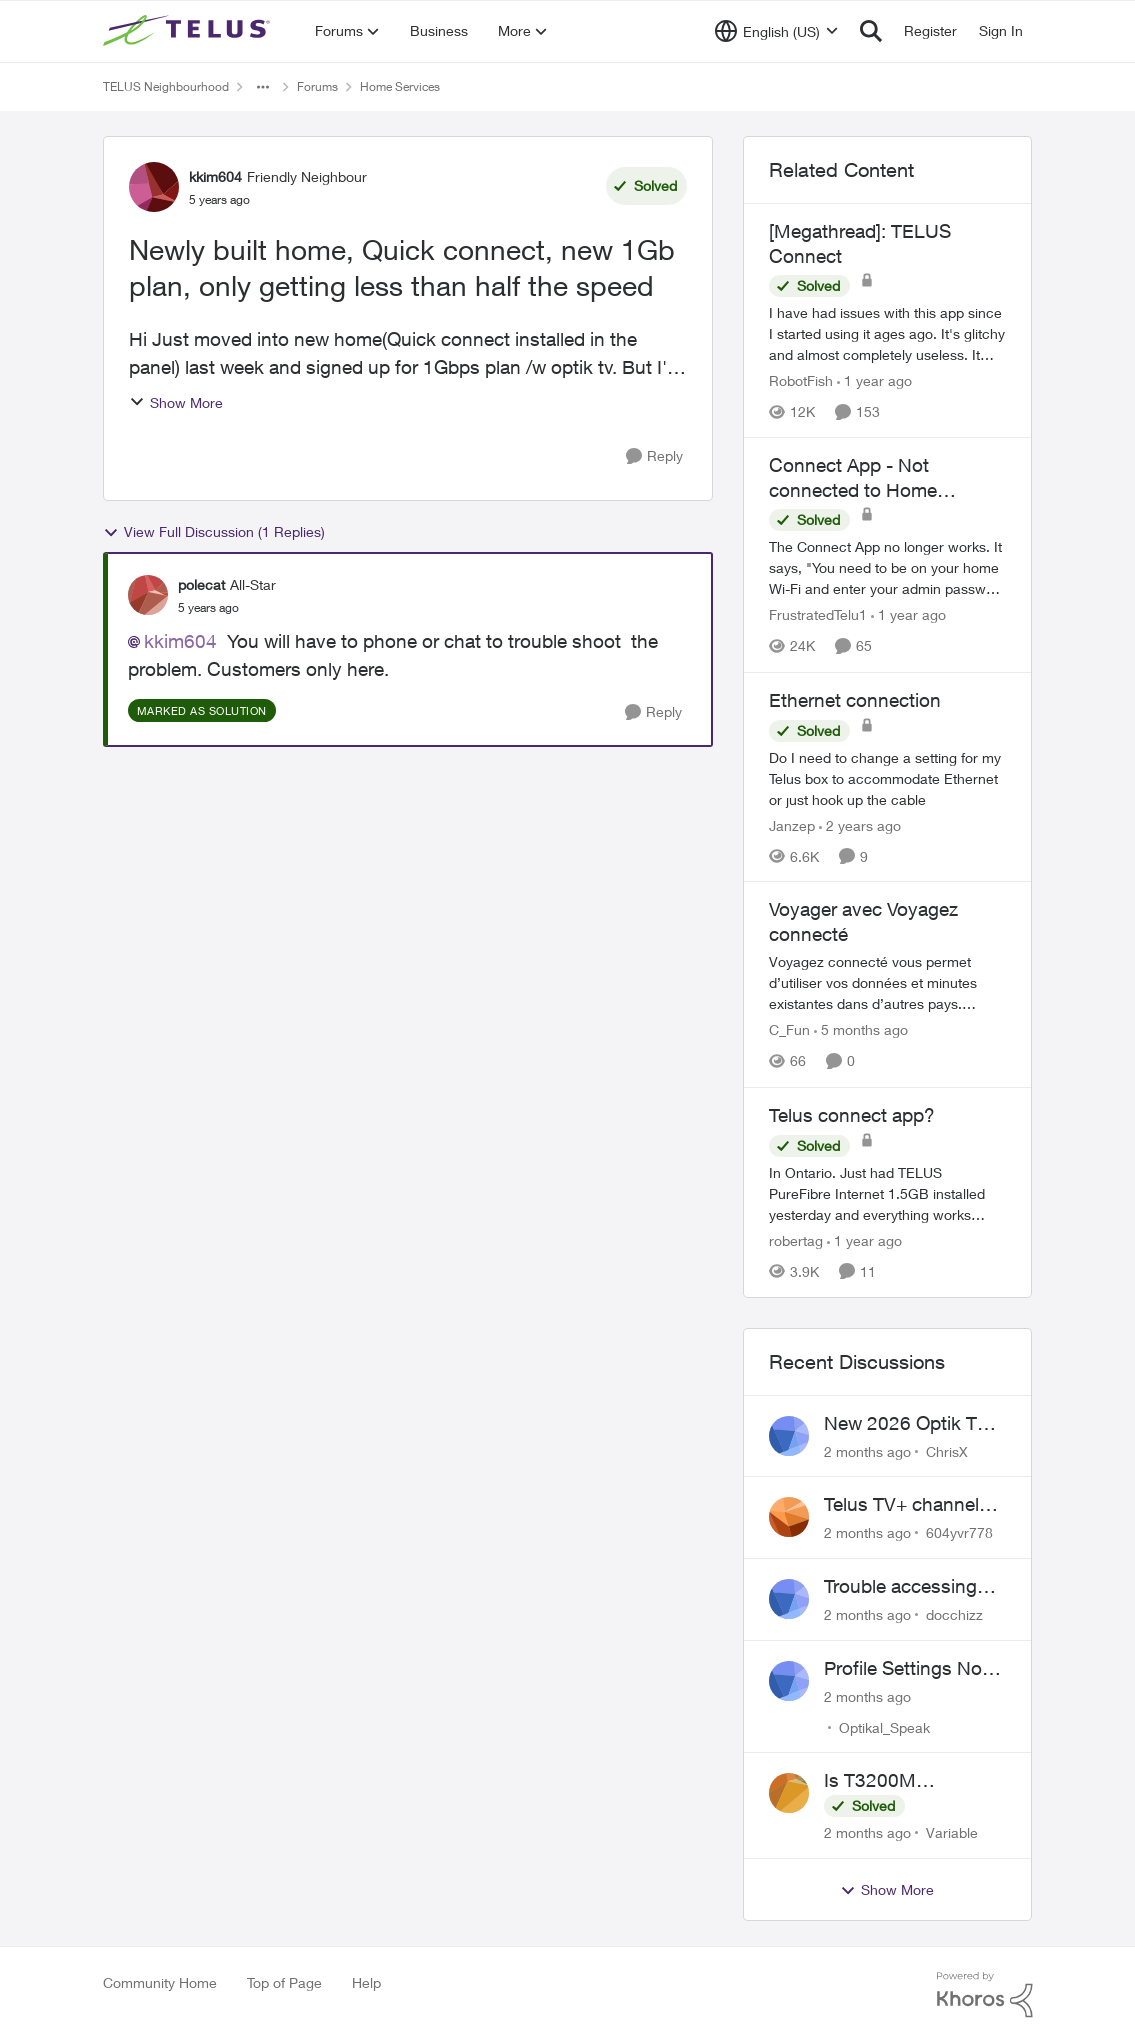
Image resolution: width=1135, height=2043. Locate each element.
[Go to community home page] (189, 31)
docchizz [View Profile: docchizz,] (954, 1614)
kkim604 (180, 641)
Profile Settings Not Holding (906, 1669)
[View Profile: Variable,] (789, 1793)
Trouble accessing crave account (900, 1587)
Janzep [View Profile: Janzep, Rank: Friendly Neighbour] (792, 824)
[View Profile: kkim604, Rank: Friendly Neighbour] (154, 187)
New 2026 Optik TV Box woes (906, 1424)
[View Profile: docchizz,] (789, 1599)
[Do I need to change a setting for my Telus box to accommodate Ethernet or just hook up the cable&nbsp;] (888, 777)
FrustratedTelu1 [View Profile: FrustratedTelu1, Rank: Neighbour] (818, 615)
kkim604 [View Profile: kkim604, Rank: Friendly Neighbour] (215, 176)
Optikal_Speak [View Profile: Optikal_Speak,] (884, 1726)
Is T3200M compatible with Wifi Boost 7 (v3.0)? (909, 1781)
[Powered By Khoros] (985, 1995)
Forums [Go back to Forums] (317, 86)
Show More (176, 402)
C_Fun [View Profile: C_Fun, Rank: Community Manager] (789, 1030)
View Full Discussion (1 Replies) (214, 532)
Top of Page (284, 1982)
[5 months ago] (861, 1030)
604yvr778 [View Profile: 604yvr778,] (959, 1532)
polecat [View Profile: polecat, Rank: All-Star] (201, 584)
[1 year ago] (874, 380)
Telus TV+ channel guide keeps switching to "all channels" (901, 1505)
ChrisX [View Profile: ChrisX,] (947, 1450)
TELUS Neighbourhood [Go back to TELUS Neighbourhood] (166, 86)
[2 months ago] (867, 1450)
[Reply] (654, 456)
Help (366, 1982)
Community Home (160, 1982)
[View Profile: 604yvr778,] (789, 1517)
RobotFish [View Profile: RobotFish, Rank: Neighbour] (801, 380)
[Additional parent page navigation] (263, 87)
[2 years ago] (860, 824)
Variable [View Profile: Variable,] (952, 1832)
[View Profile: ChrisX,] (789, 1436)
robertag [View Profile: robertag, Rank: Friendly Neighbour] (796, 1240)
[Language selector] (776, 31)
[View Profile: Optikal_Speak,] (789, 1681)
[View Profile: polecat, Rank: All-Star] (148, 595)
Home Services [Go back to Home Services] (400, 86)
